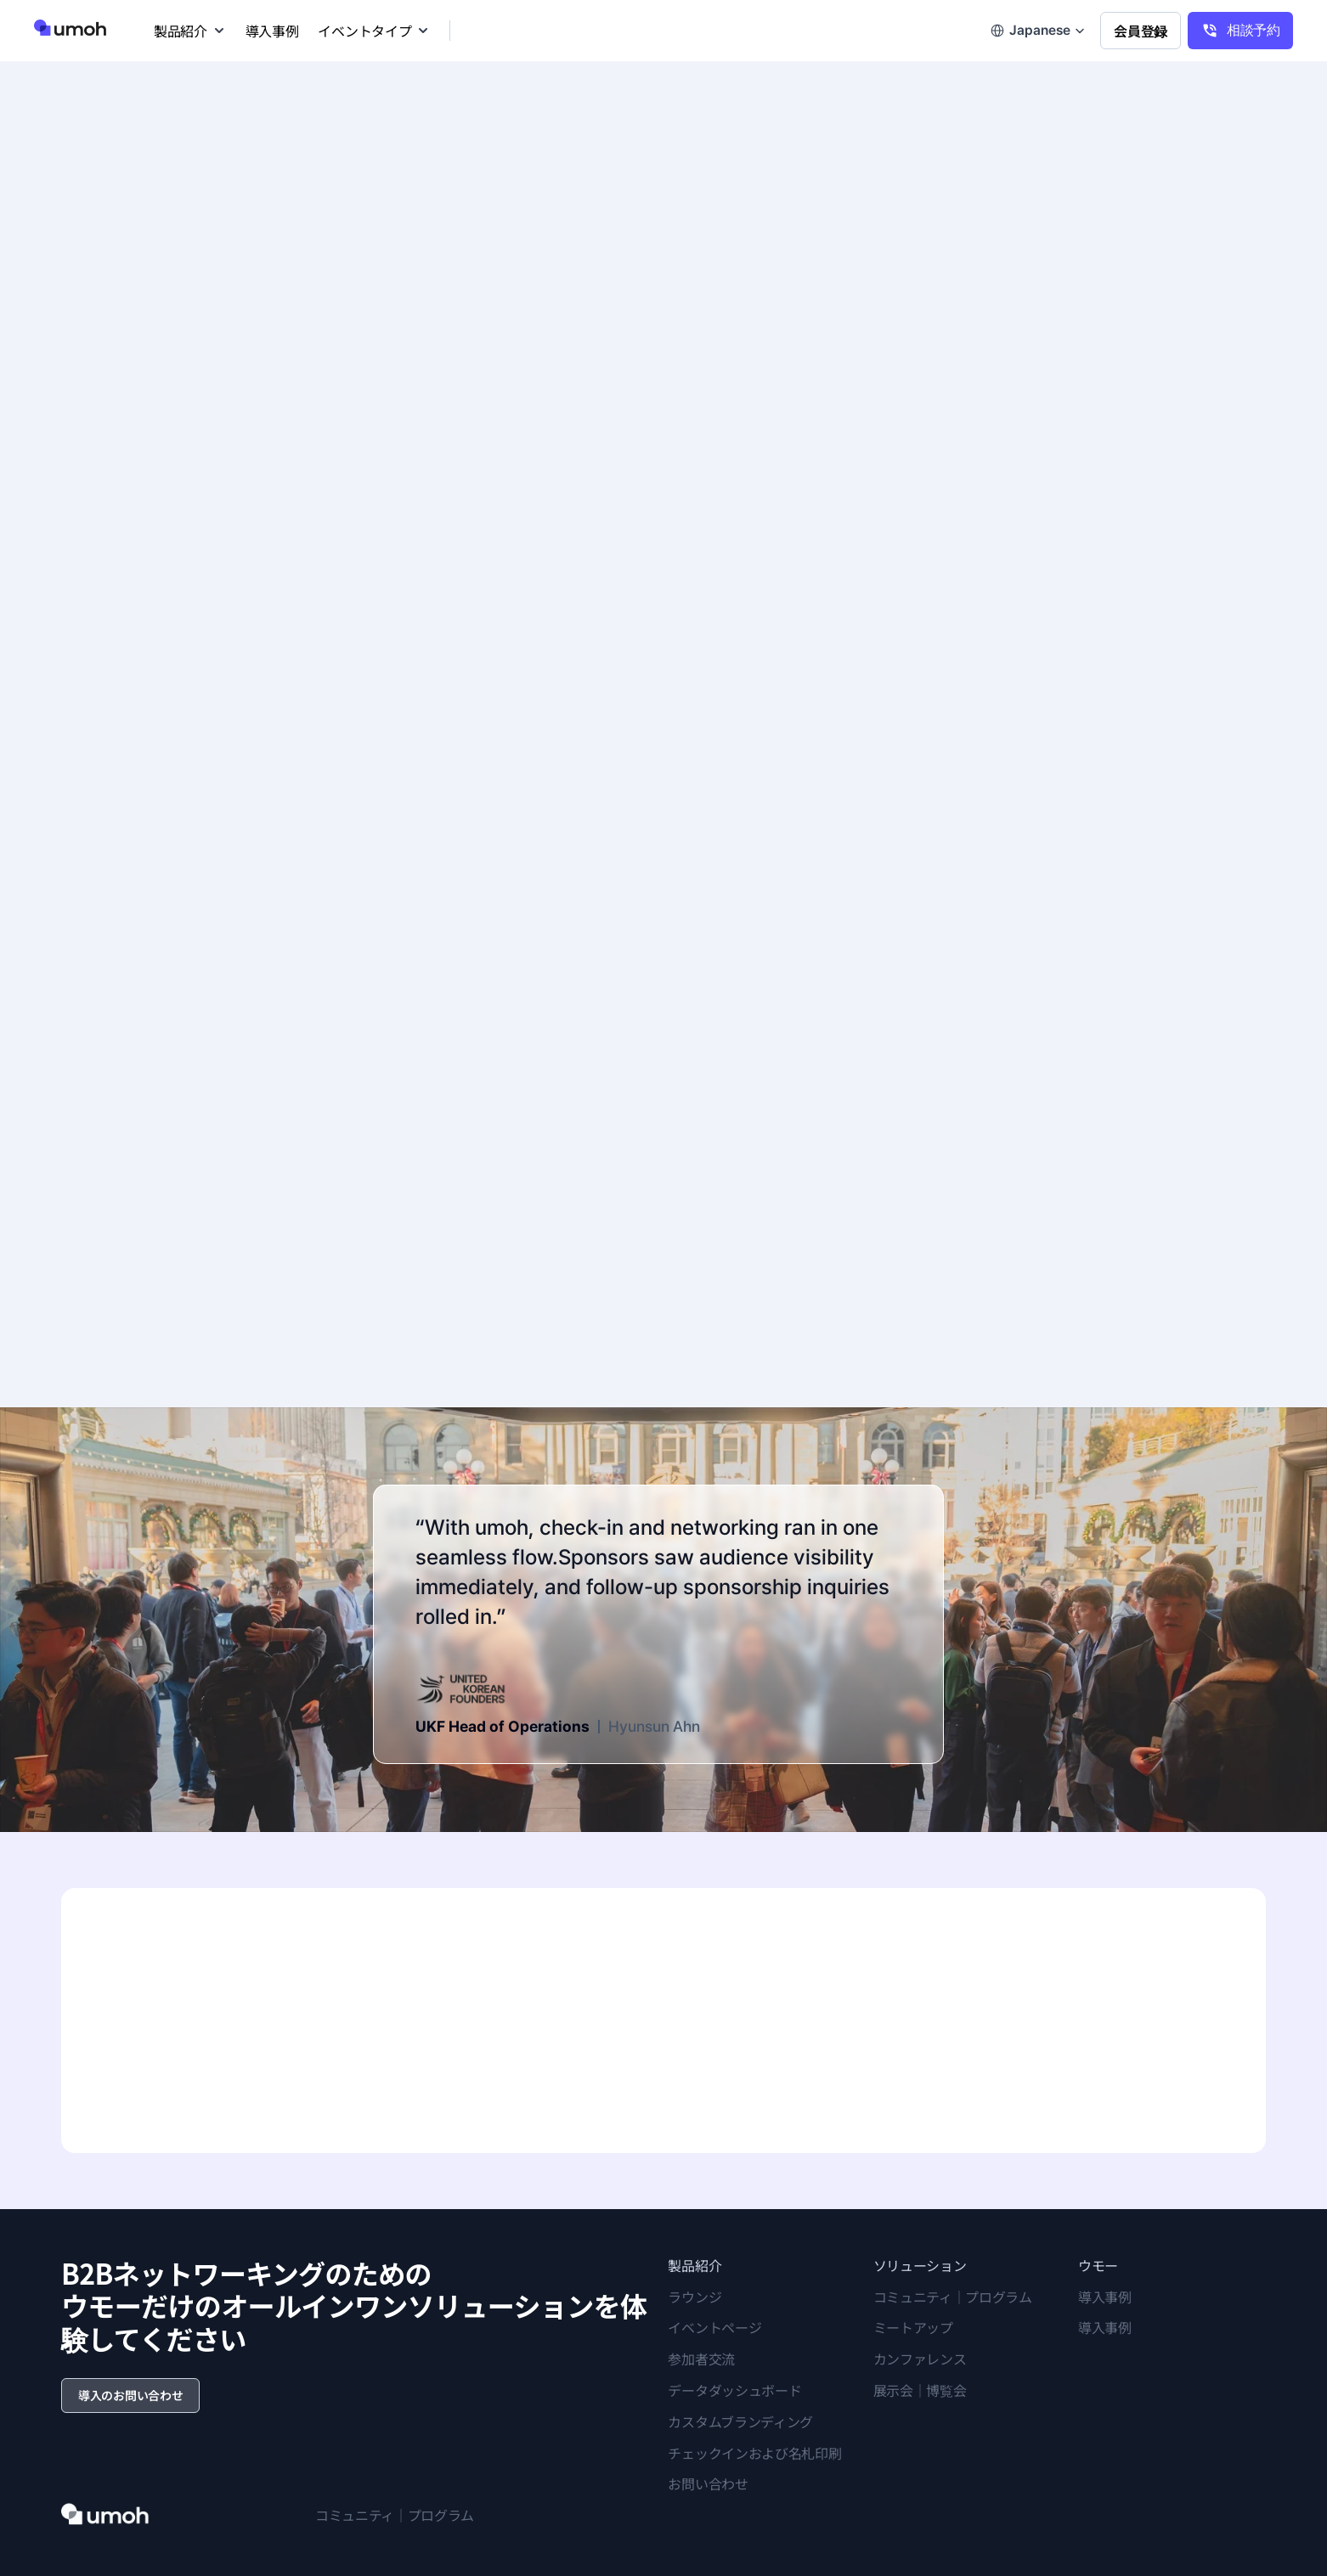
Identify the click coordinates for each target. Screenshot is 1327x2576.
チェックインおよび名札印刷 (754, 2453)
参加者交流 (701, 2358)
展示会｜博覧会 (920, 2390)
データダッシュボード (734, 2390)
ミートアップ (913, 2327)
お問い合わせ (708, 2483)
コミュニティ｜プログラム (952, 2296)
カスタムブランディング (740, 2421)
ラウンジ (694, 2296)
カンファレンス (920, 2358)
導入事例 (1105, 2296)
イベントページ (714, 2327)
